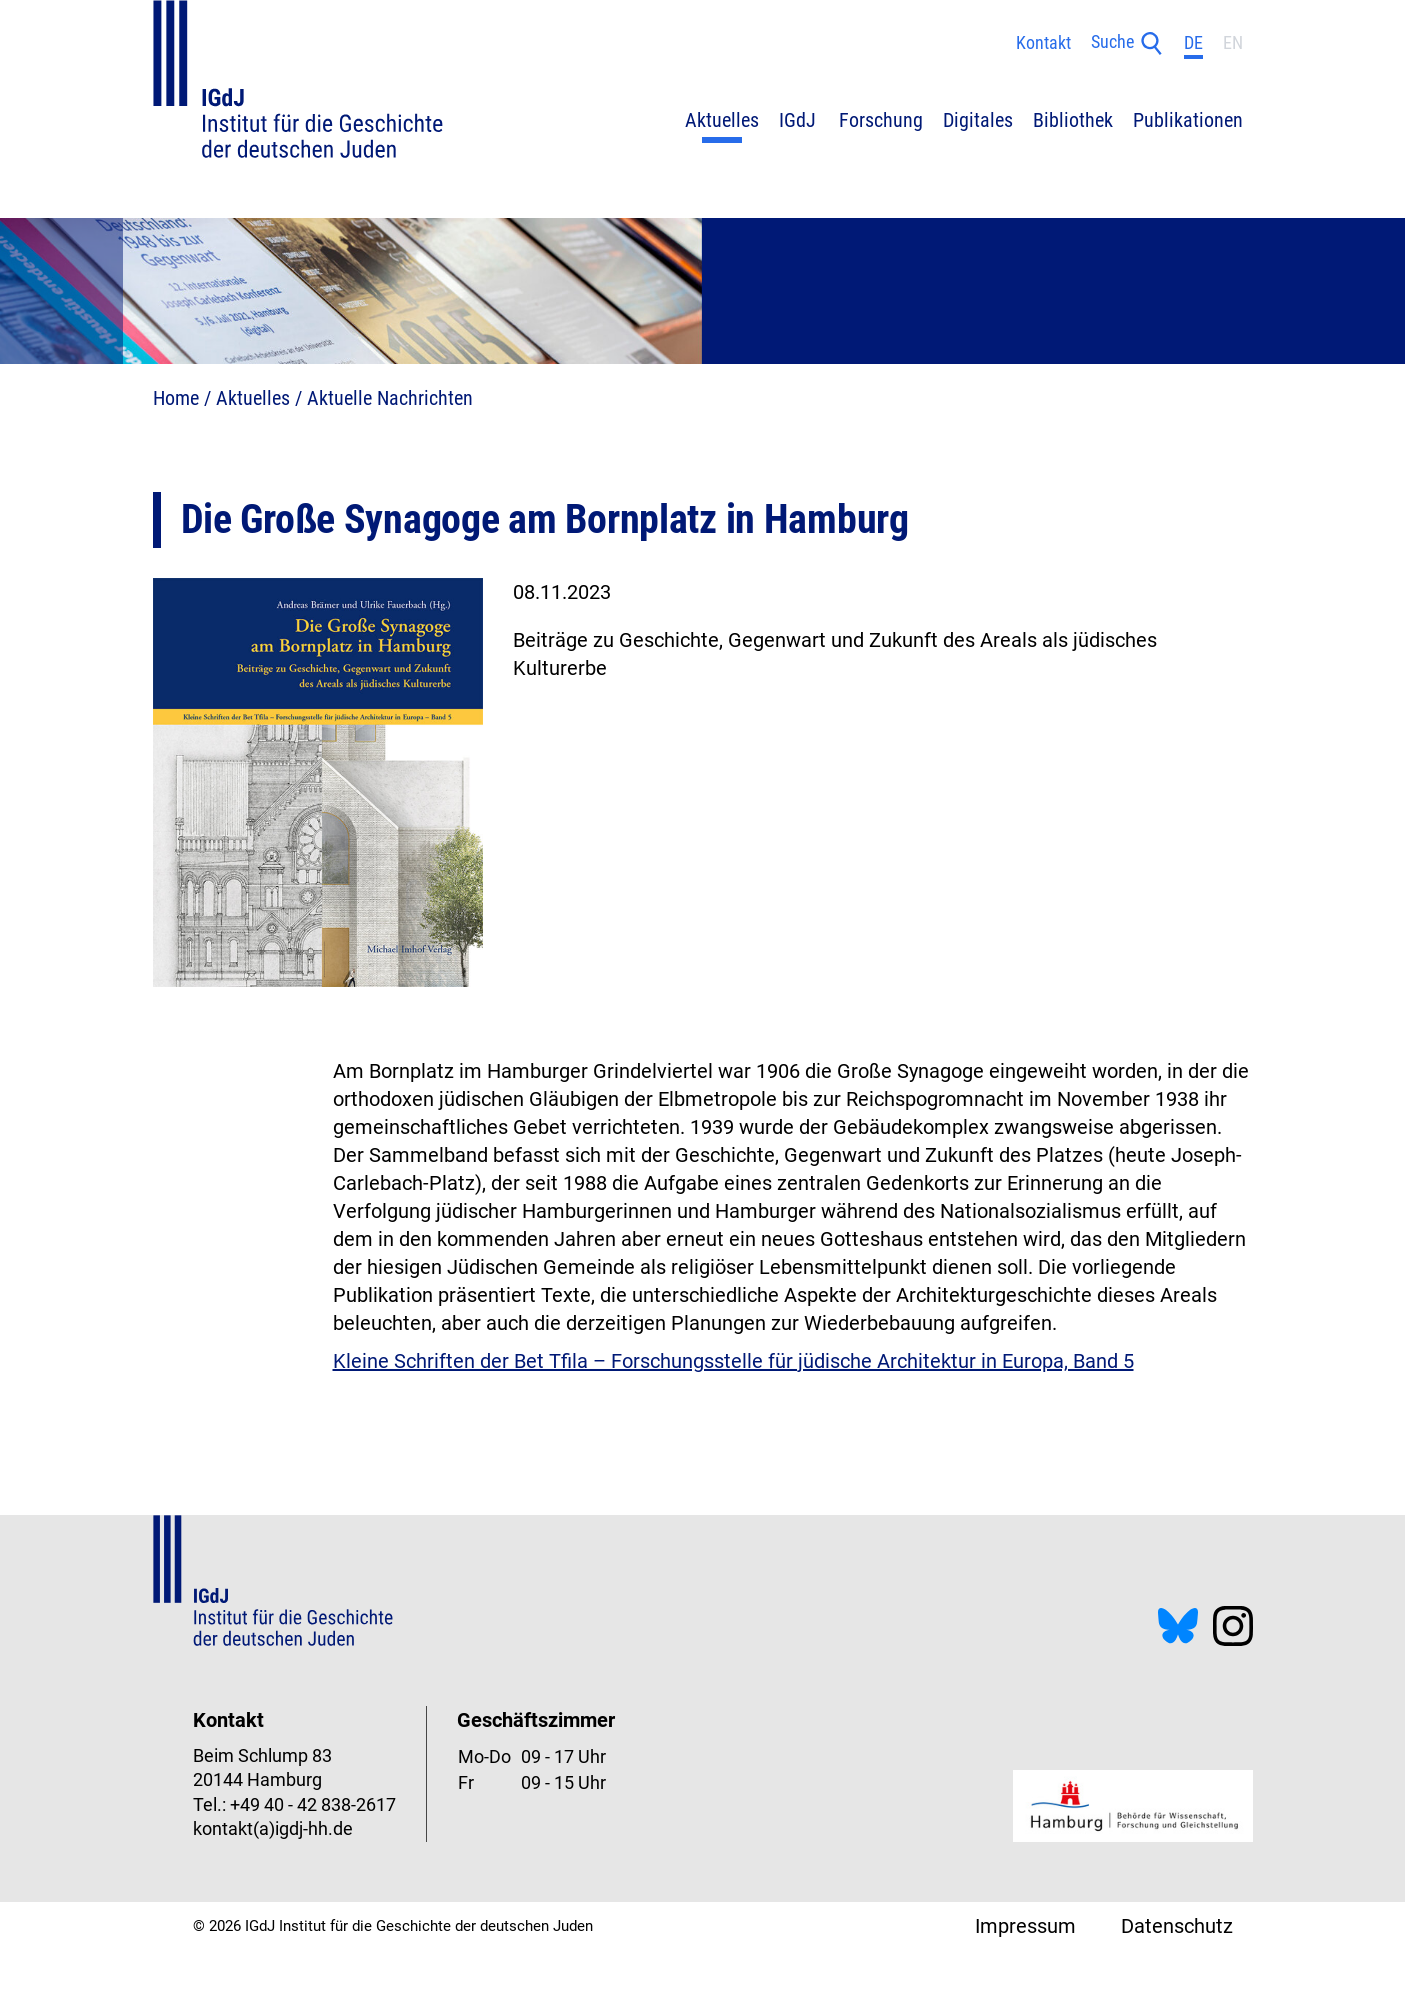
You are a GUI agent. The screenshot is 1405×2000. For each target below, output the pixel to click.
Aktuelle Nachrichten (390, 398)
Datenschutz (1177, 1926)
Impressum (1025, 1926)
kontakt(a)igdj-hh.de (273, 1829)
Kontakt (1043, 43)
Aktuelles (253, 398)
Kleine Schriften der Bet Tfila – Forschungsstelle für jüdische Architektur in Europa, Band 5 (733, 1361)
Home (176, 398)
